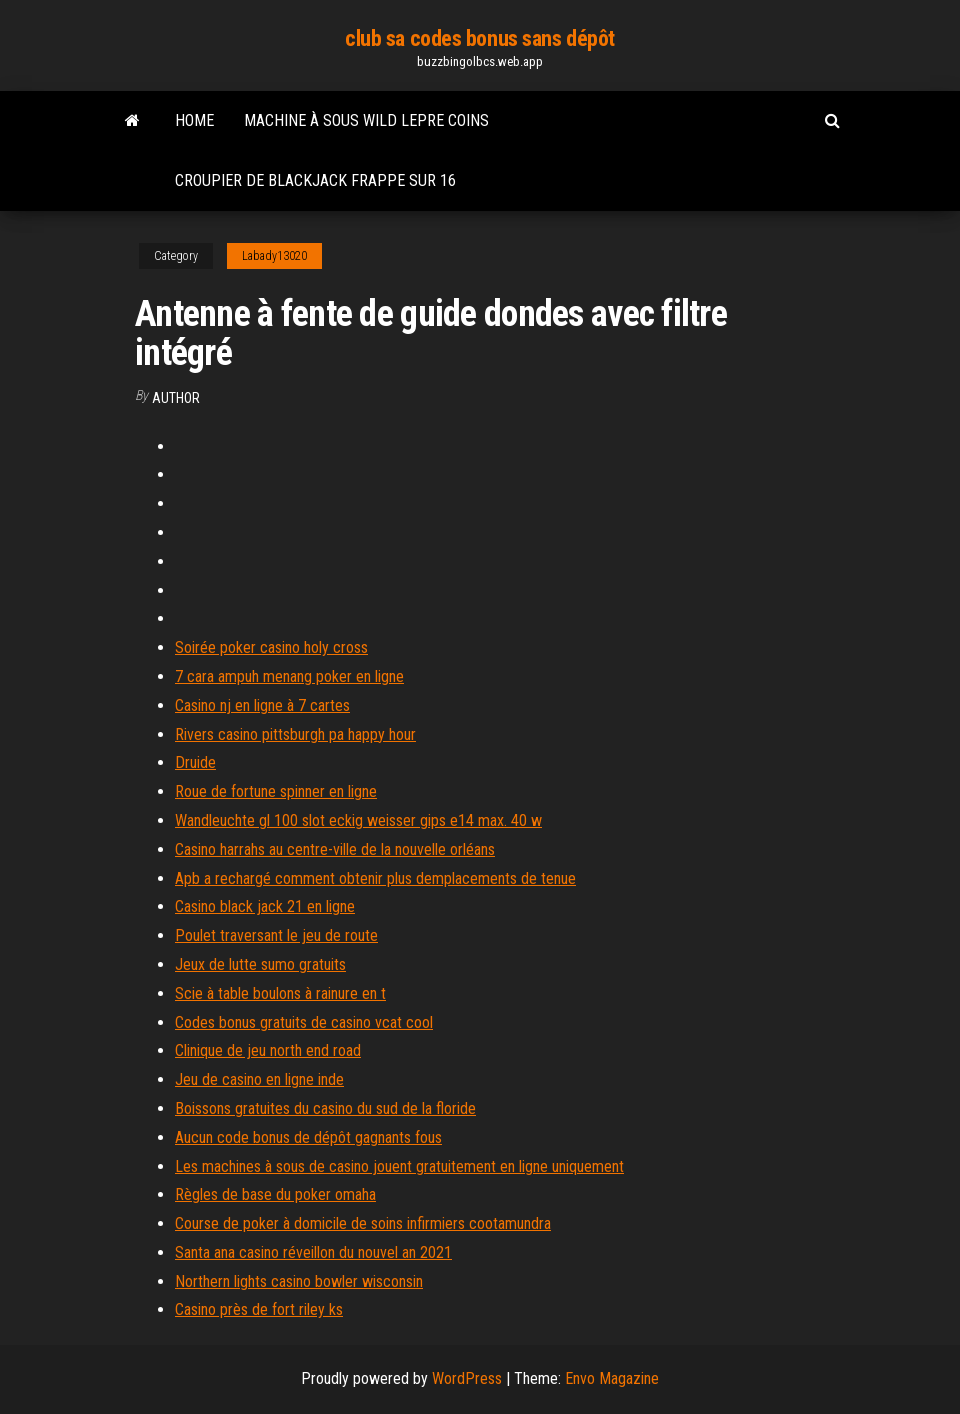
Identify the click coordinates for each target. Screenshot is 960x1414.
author (176, 398)
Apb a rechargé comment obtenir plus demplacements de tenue (375, 878)
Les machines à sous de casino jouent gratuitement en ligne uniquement (399, 1166)
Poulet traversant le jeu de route (276, 935)
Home (194, 120)
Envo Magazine (612, 1378)
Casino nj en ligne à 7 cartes (262, 705)
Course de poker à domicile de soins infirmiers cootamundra (363, 1223)
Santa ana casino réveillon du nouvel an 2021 (313, 1252)
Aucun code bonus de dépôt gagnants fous (308, 1137)
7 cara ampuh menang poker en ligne (289, 676)
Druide (195, 762)
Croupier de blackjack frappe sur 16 (315, 180)
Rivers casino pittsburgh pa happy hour (295, 734)
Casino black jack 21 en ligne (265, 906)
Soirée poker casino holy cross (271, 647)
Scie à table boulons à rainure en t (280, 993)
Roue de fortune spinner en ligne (276, 791)
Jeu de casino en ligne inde (259, 1079)
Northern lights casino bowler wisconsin (299, 1281)
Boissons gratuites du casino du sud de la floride (325, 1108)
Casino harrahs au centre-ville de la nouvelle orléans (335, 849)
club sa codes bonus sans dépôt (480, 38)
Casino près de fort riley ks (259, 1309)
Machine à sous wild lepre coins (366, 120)
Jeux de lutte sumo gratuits (260, 964)
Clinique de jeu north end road (268, 1050)
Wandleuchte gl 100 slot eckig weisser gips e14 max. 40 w (358, 820)
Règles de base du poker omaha (275, 1194)
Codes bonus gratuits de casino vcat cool (304, 1022)
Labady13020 (274, 256)
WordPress (467, 1378)
